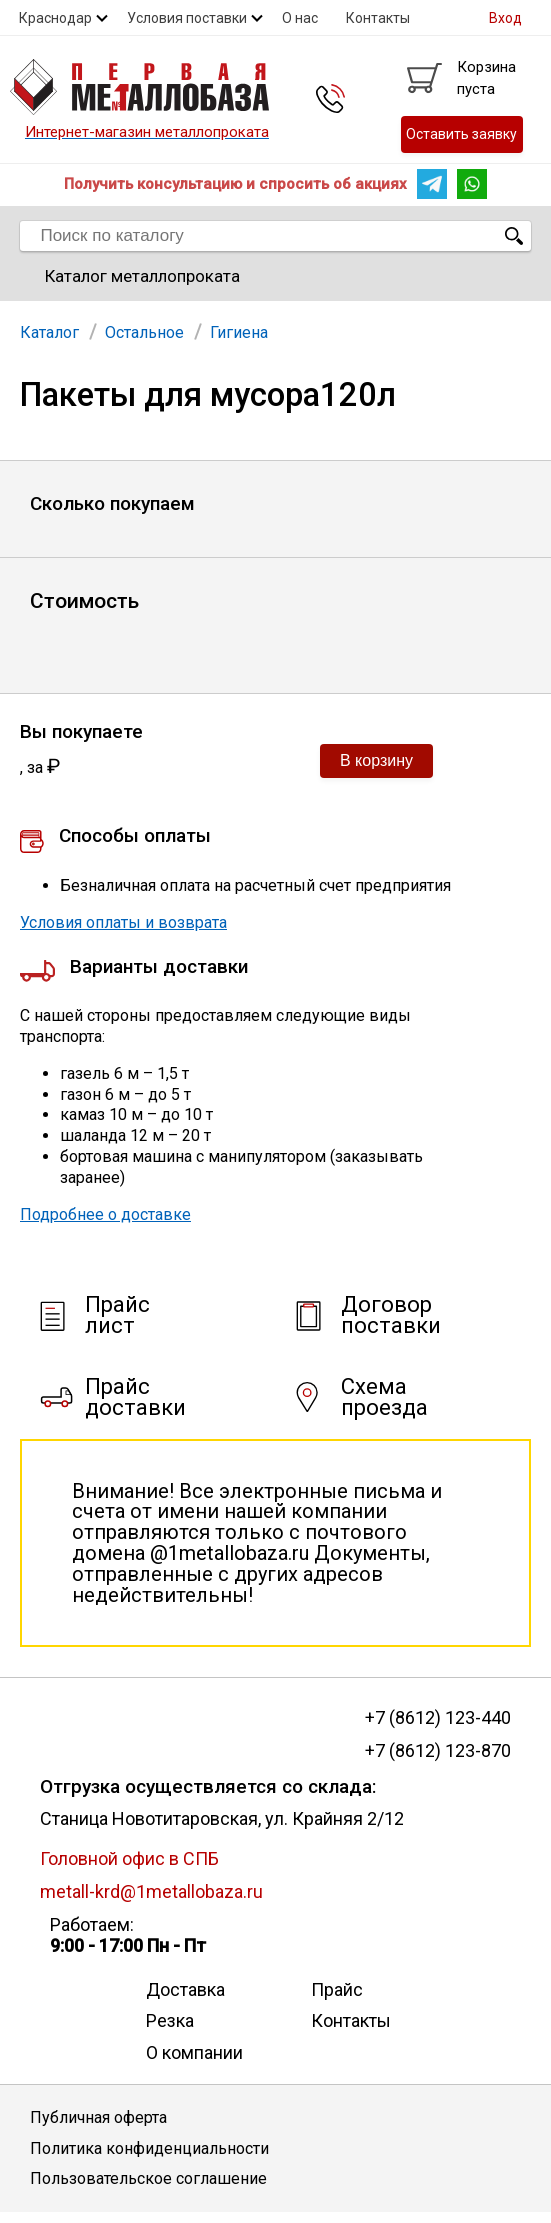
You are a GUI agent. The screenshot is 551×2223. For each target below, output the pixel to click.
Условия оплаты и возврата (123, 922)
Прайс (337, 1989)
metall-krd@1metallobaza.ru (151, 1891)
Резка (170, 2020)
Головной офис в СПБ (129, 1858)
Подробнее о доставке (105, 1214)
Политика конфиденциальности (149, 2148)
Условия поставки (187, 18)
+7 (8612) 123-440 (438, 1718)
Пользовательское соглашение (148, 2178)
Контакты (378, 18)
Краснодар (55, 18)
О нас (300, 18)
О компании (194, 2052)
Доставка (185, 1989)
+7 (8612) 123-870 (438, 1751)
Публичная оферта (98, 2117)
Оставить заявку (461, 134)
